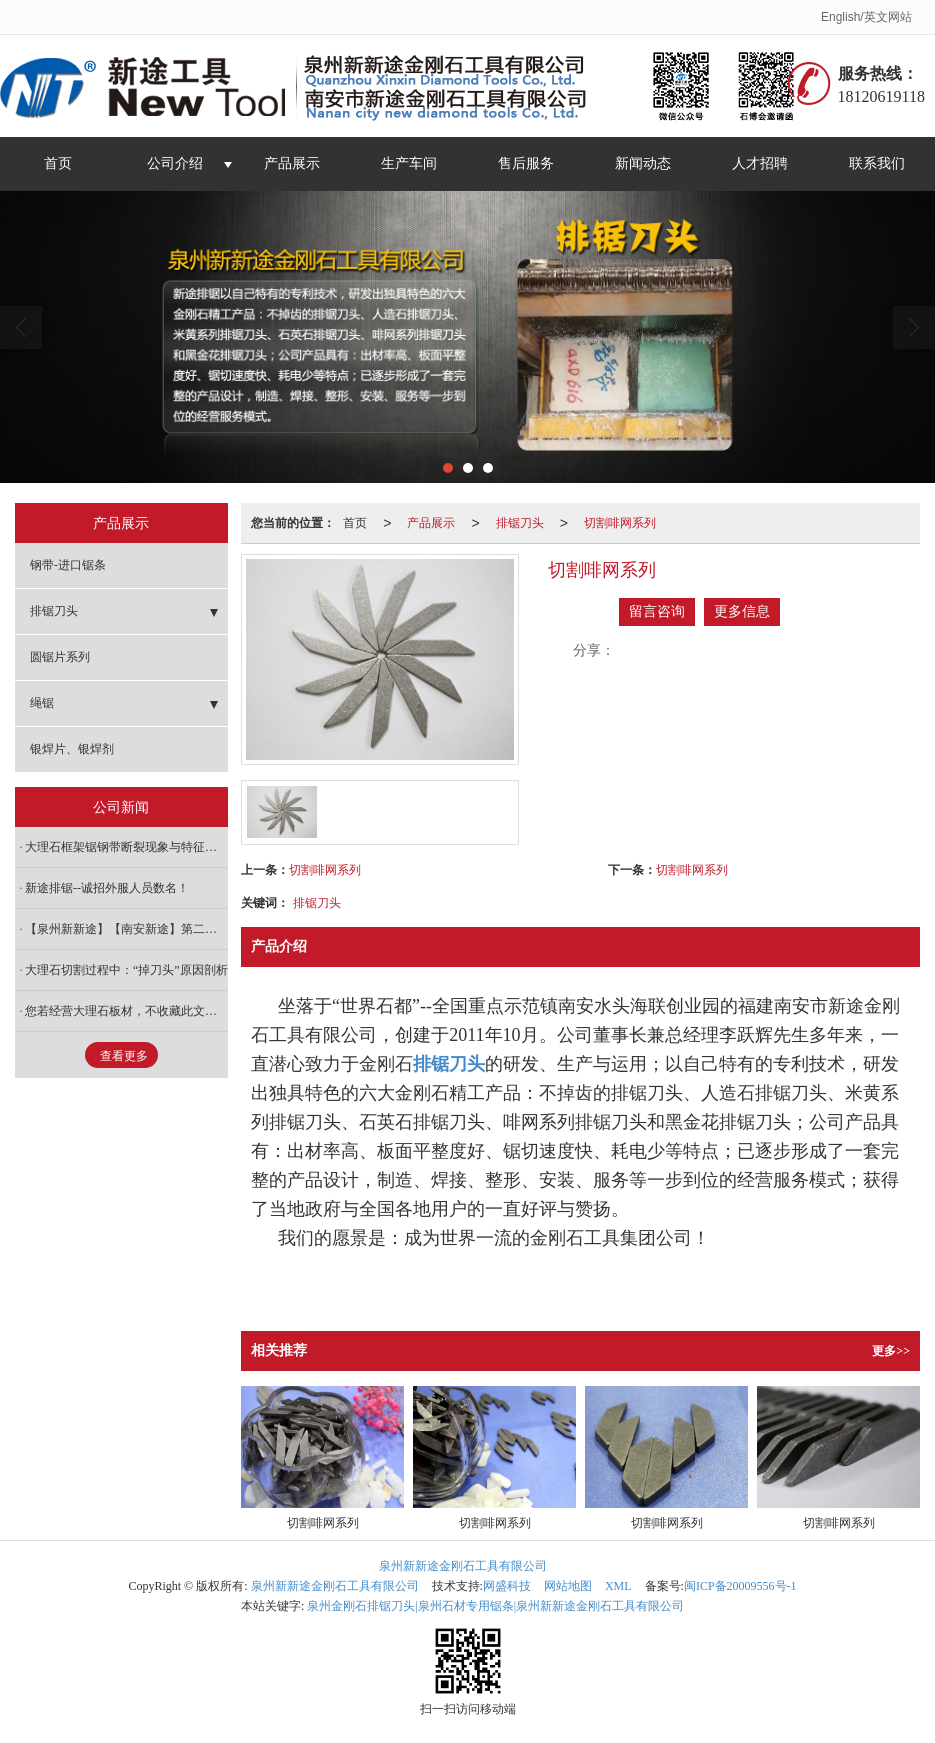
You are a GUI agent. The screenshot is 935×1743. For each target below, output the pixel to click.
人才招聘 (760, 163)
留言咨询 (657, 611)
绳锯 (42, 703)
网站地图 (568, 1586)
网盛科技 (507, 1586)
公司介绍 (175, 163)
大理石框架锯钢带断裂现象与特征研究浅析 (126, 847)
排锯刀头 (520, 523)
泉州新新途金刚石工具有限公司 (463, 1566)
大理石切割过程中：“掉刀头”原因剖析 (126, 970)
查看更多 (124, 1056)
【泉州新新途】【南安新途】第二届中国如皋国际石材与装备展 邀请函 (126, 929)
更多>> (891, 1351)
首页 (58, 163)
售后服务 (526, 163)
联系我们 (877, 163)
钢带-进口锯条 (68, 565)
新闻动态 (643, 163)
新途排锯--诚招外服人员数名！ (107, 888)
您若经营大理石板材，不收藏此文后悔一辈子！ (126, 1011)
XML (618, 1586)
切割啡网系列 (620, 523)
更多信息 (742, 611)
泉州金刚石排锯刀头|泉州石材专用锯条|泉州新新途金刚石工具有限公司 (495, 1606)
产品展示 (292, 163)
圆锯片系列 (60, 657)
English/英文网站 (866, 17)
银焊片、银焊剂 (72, 749)
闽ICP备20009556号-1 (740, 1586)
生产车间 (409, 163)
